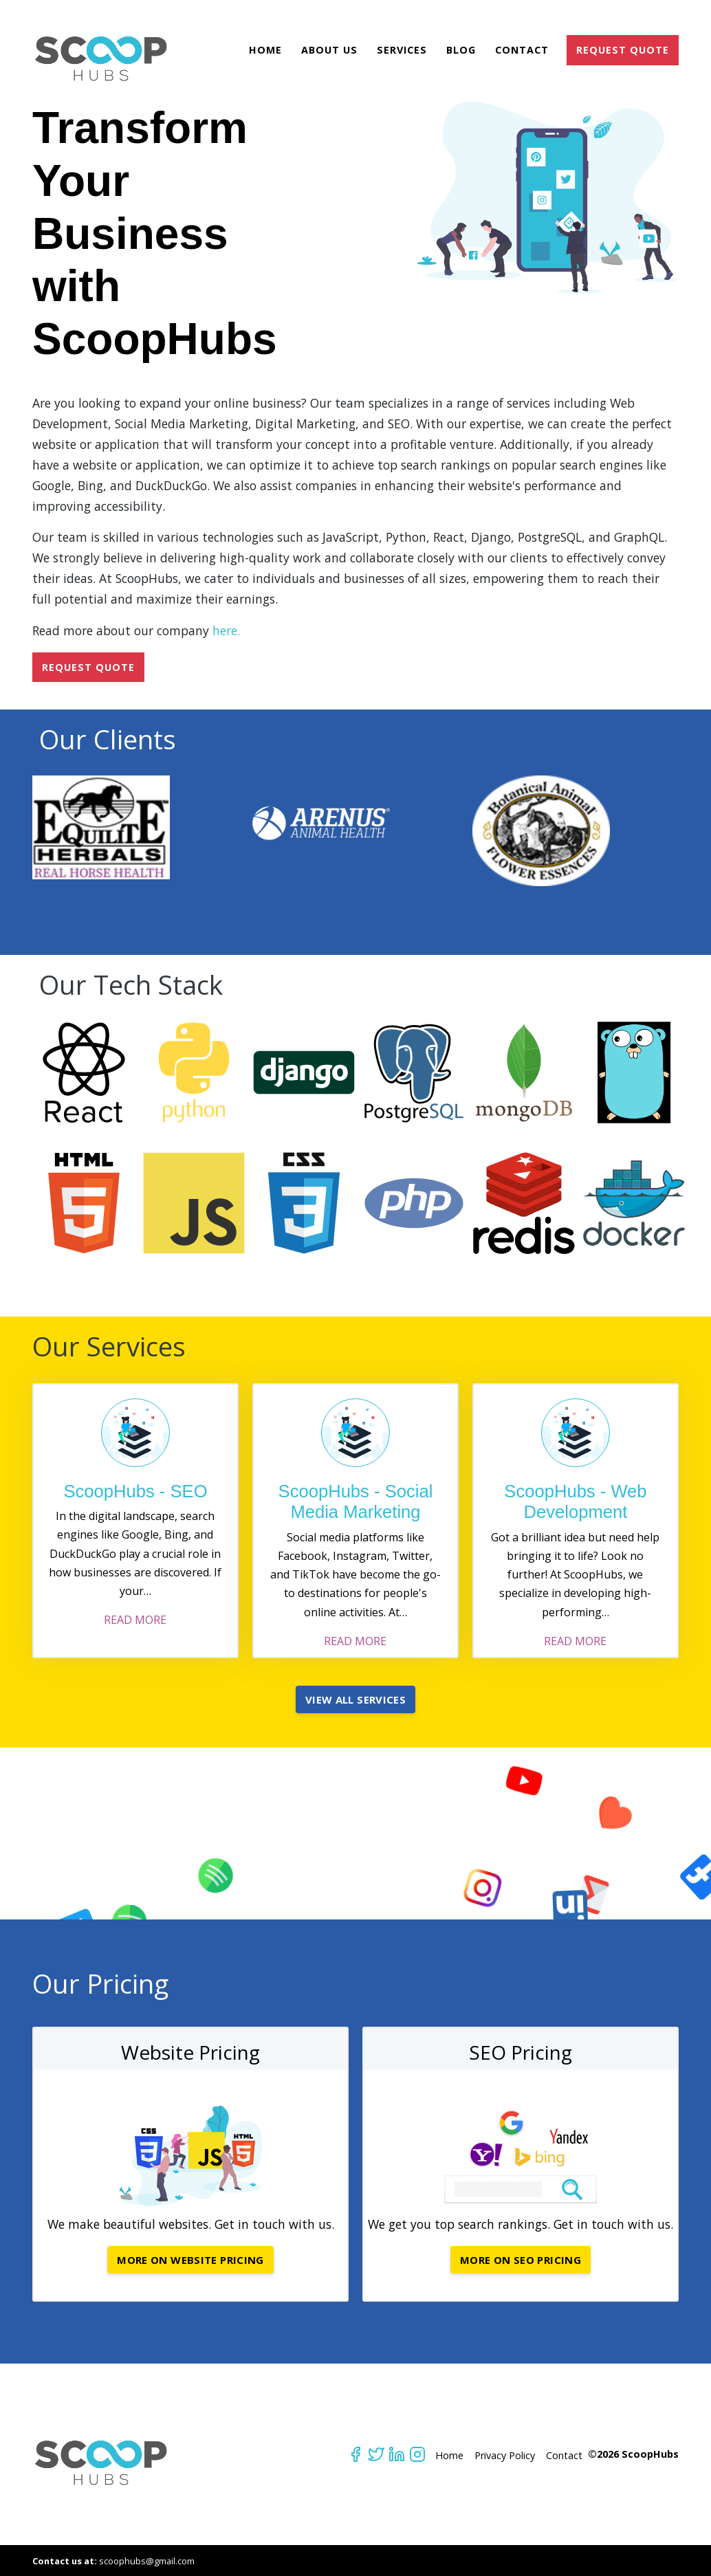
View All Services (355, 1699)
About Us (329, 49)
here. (226, 630)
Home (265, 49)
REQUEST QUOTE (622, 49)
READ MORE (135, 1619)
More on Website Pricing (190, 2260)
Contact (522, 49)
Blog (461, 49)
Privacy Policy (504, 2455)
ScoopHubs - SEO (135, 1491)
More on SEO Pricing (520, 2260)
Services (402, 49)
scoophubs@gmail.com (147, 2561)
